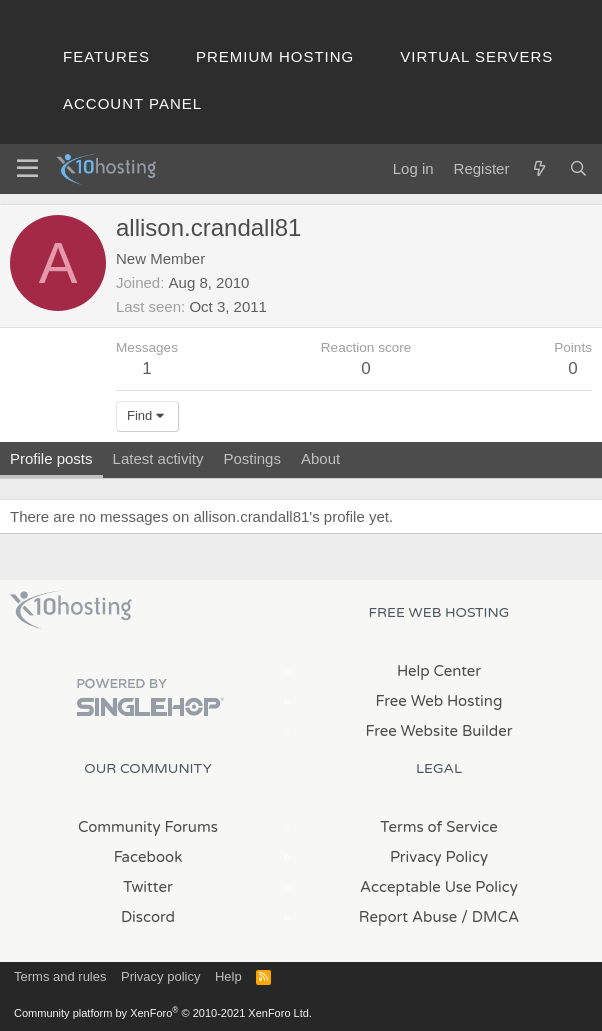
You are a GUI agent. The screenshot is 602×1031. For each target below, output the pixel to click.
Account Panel (132, 103)
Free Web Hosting (439, 701)
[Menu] (27, 169)
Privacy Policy (439, 857)
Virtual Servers (476, 56)
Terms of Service (439, 827)
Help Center (439, 671)
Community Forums (148, 827)
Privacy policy (160, 976)
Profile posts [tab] (51, 458)
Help (228, 976)
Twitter (147, 887)
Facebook (148, 857)
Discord (148, 917)
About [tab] (320, 458)
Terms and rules (60, 976)
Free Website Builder (438, 731)
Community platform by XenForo (163, 1013)
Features (106, 56)
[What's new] (538, 168)
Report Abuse (408, 917)
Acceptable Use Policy (439, 887)
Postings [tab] (252, 458)
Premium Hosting (275, 56)
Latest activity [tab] (158, 458)
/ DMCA (490, 917)
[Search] (578, 168)
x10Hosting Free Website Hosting (71, 610)
